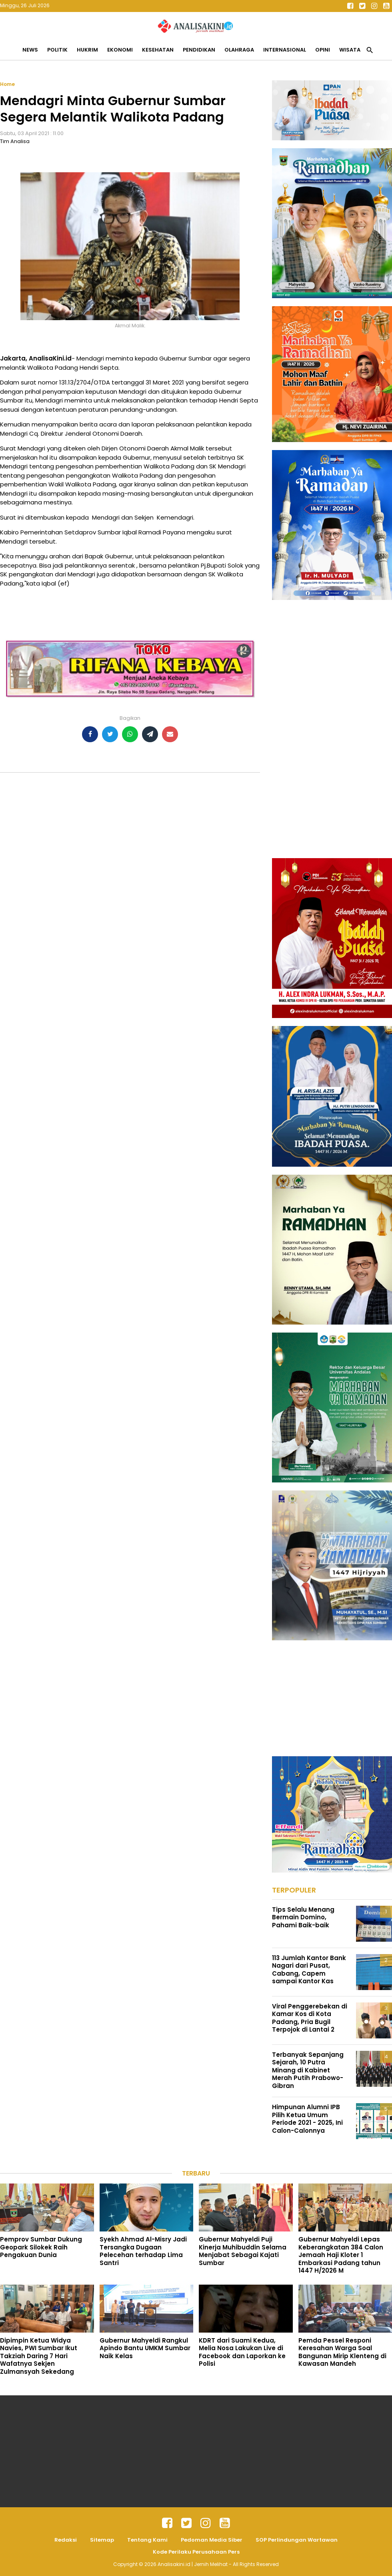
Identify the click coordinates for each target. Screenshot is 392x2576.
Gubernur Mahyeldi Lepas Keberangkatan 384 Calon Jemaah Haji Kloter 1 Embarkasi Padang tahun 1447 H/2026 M (340, 2255)
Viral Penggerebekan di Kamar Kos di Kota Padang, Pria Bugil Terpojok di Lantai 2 (309, 2018)
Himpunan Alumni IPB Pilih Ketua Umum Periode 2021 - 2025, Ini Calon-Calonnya (307, 2119)
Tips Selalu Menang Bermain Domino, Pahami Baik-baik (303, 1917)
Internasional (284, 50)
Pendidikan (199, 50)
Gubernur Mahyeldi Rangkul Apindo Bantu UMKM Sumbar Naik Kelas (145, 2348)
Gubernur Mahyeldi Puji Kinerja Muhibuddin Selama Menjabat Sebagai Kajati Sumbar (242, 2251)
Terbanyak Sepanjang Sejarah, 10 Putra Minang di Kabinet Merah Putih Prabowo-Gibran (308, 2070)
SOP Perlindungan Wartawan (297, 2540)
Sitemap (102, 2540)
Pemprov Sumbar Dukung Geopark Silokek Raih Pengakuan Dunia (41, 2247)
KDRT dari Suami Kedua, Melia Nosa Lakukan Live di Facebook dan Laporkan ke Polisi (242, 2352)
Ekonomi (120, 50)
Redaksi (65, 2540)
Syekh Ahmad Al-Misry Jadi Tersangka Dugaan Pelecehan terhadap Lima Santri (143, 2251)
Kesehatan (158, 50)
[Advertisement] (317, 728)
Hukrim (87, 50)
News (30, 50)
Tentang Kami (147, 2540)
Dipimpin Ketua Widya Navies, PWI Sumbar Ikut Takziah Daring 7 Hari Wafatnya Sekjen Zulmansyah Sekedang (38, 2356)
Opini (322, 50)
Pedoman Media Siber (211, 2540)
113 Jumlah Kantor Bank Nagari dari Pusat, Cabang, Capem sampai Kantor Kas (309, 1970)
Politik (57, 50)
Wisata (349, 50)
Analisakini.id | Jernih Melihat (193, 2564)
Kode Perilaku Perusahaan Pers (196, 2552)
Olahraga (239, 50)
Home (7, 84)
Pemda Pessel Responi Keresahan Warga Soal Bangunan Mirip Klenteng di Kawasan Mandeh (342, 2352)
